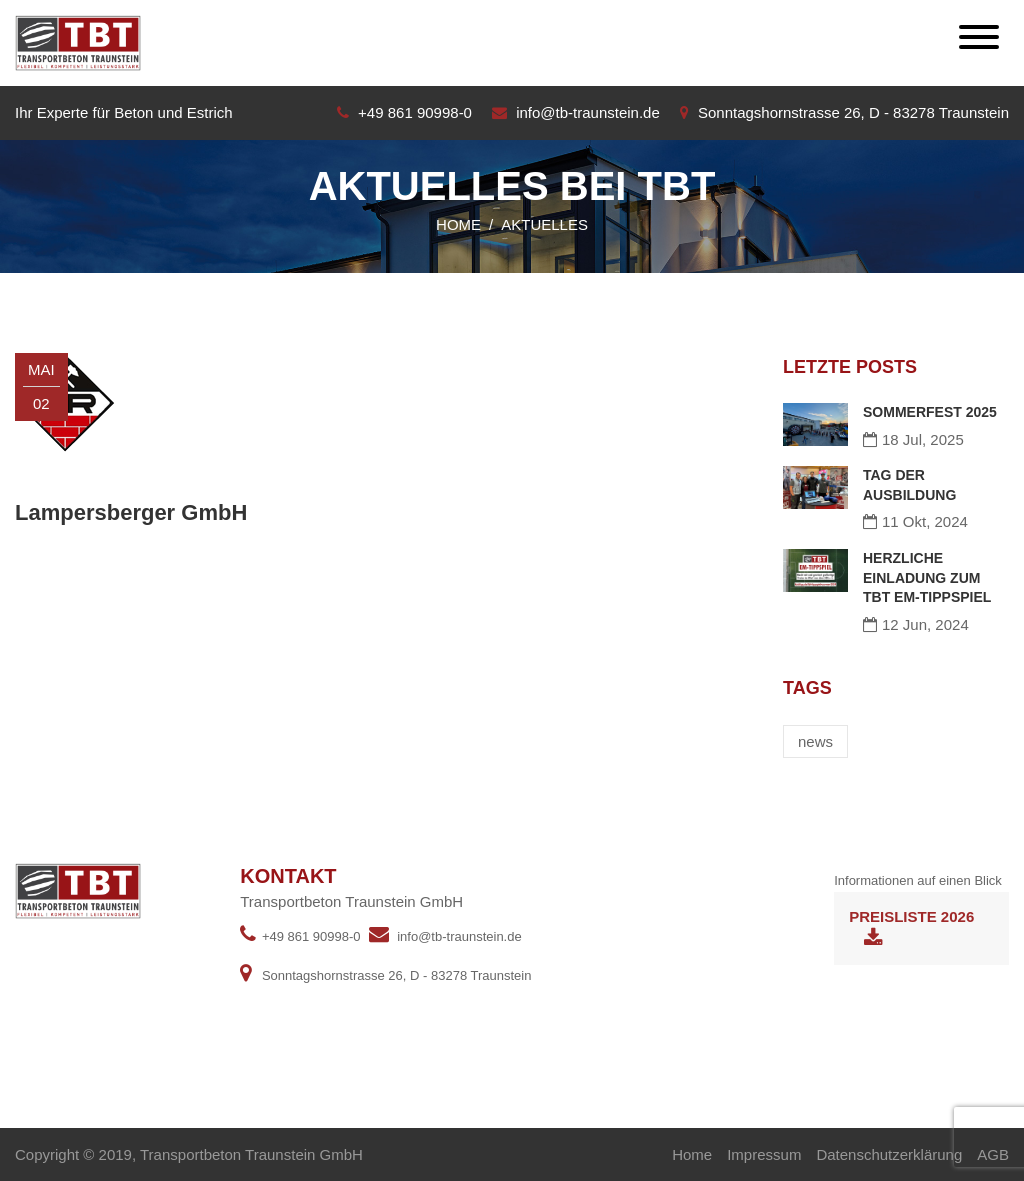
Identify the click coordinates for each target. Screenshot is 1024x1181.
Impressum (764, 1154)
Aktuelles (544, 224)
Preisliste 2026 (911, 928)
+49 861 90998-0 (415, 112)
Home (458, 224)
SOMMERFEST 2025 (930, 412)
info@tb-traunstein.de (588, 112)
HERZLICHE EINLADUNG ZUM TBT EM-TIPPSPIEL (927, 577)
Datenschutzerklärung (889, 1154)
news (815, 741)
